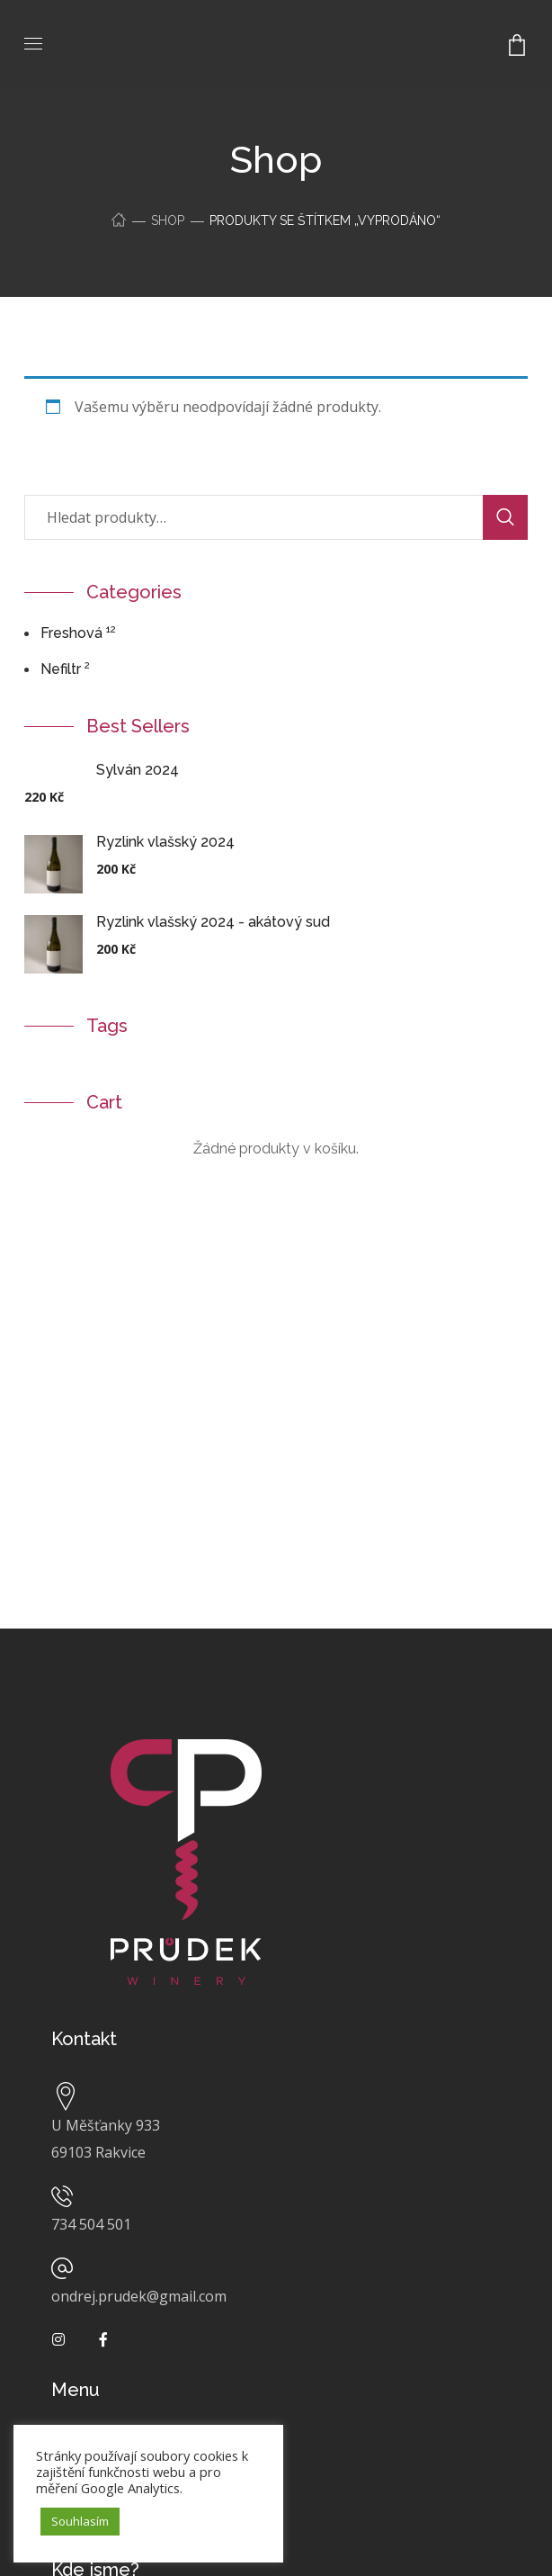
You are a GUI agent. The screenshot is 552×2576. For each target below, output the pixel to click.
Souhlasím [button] (80, 2521)
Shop (167, 220)
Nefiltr (60, 669)
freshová (71, 633)
